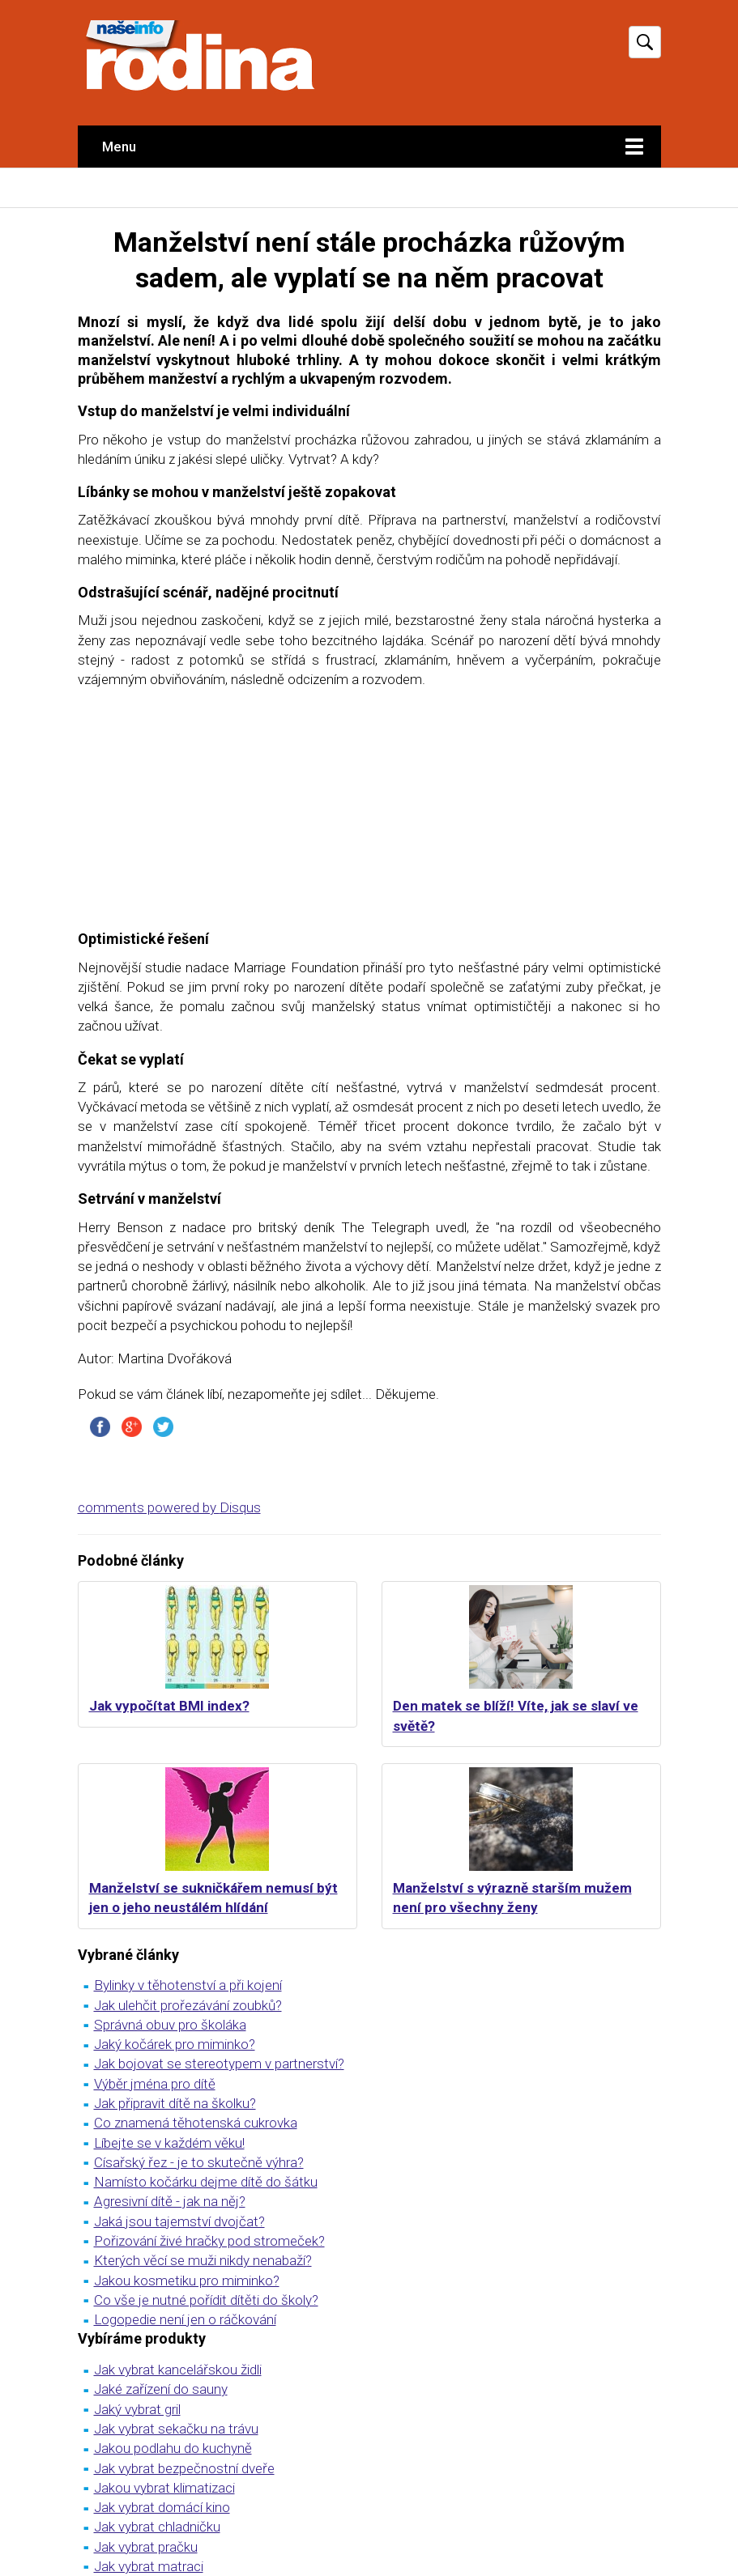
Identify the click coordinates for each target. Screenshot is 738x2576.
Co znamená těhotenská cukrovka (195, 2123)
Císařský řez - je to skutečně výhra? (199, 2162)
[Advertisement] (369, 816)
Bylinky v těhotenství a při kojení (188, 1985)
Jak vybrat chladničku (157, 2527)
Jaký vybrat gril (137, 2409)
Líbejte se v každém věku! (169, 2143)
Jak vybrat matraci (148, 2566)
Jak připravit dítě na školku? (175, 2103)
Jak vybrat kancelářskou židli (178, 2369)
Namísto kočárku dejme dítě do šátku (206, 2182)
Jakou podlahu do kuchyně (173, 2448)
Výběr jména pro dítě (154, 2084)
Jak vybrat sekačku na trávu (176, 2429)
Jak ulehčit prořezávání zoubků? (188, 2005)
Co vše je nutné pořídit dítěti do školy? (206, 2300)
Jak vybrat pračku (146, 2547)
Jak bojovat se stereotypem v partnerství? (219, 2063)
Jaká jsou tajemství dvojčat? (179, 2221)
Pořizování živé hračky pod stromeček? (209, 2241)
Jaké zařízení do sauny (161, 2389)
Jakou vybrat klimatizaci (164, 2488)
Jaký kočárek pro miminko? (174, 2044)
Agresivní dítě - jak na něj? (169, 2201)
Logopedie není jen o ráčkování (185, 2319)
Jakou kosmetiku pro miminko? (186, 2280)
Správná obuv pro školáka (170, 2025)
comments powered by (169, 1507)
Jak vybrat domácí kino (162, 2507)
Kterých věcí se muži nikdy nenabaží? (203, 2260)
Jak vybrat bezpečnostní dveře (184, 2468)
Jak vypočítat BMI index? (169, 1706)
